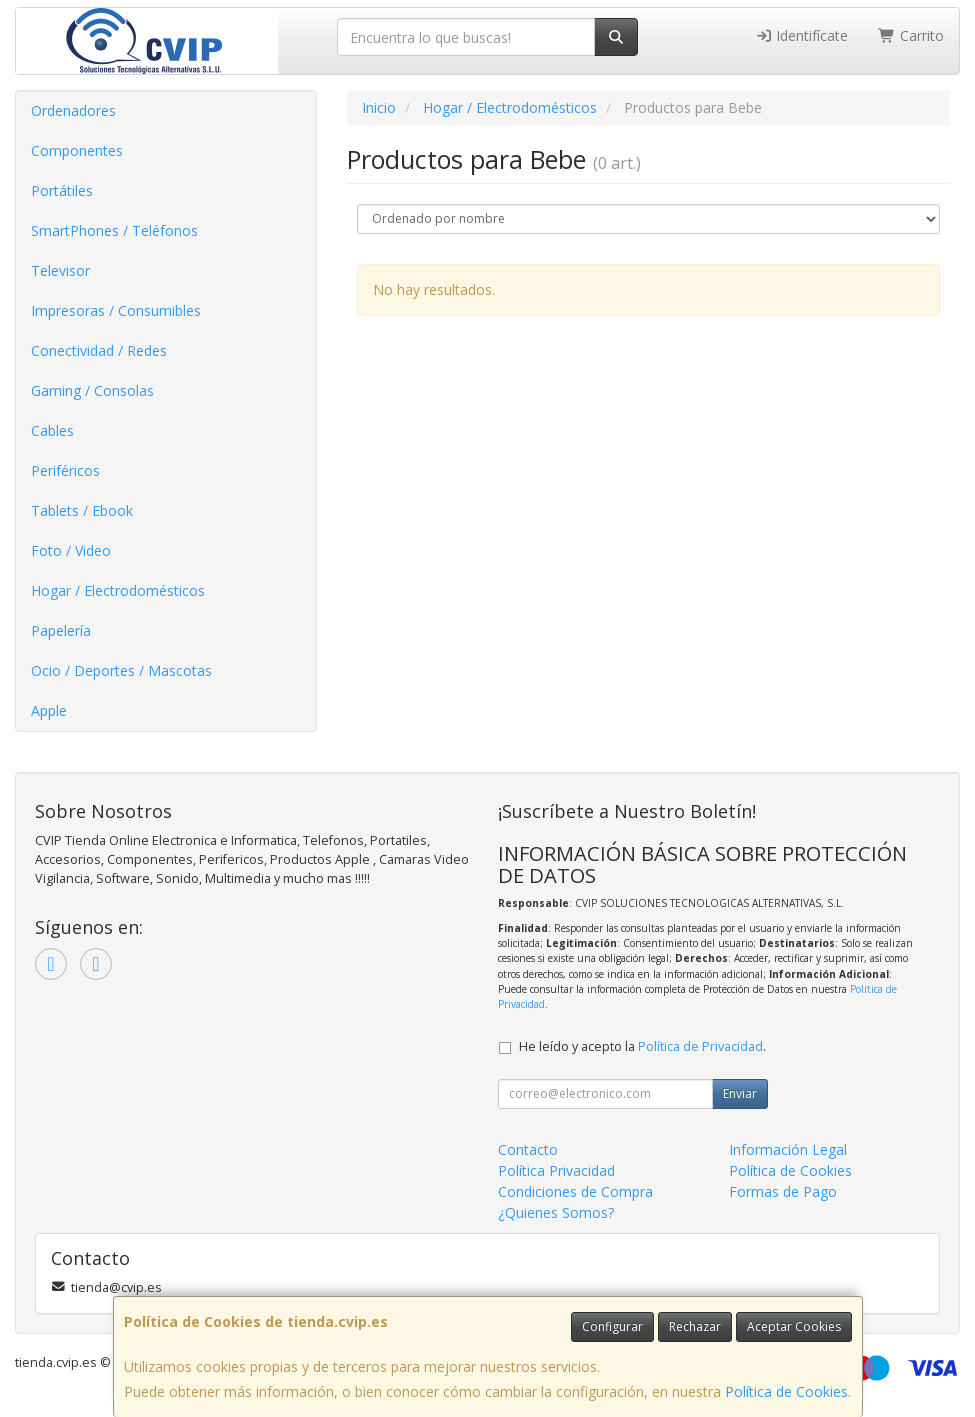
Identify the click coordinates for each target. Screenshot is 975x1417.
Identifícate (802, 35)
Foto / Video (71, 550)
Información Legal (788, 1149)
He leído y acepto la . (642, 1046)
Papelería (61, 630)
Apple (49, 710)
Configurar (612, 1326)
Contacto (528, 1149)
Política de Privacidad (700, 1046)
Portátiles (62, 190)
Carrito (911, 35)
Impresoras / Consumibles (116, 310)
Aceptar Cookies (794, 1326)
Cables (52, 430)
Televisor (60, 270)
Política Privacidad (556, 1170)
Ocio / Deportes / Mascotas (121, 670)
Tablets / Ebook (82, 510)
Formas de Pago (783, 1191)
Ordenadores (73, 110)
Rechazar (695, 1326)
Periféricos (65, 470)
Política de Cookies (786, 1391)
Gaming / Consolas (92, 390)
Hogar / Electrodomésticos (118, 590)
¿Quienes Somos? (556, 1212)
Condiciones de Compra (575, 1191)
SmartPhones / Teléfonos (114, 230)
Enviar (740, 1093)
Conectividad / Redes (99, 350)
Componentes (77, 150)
